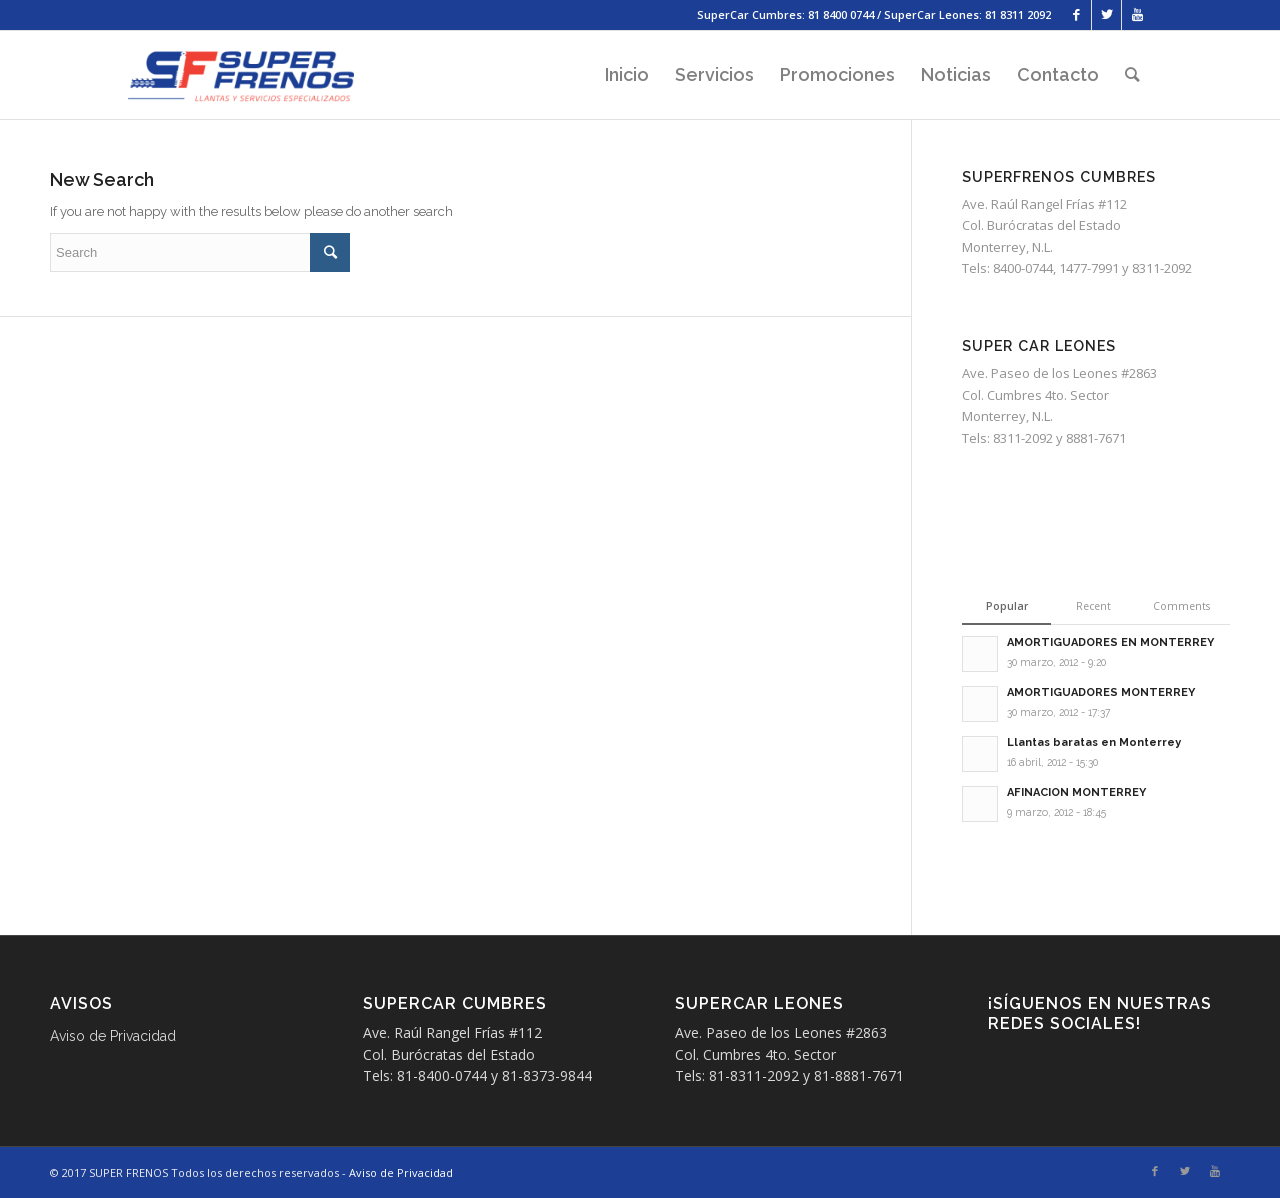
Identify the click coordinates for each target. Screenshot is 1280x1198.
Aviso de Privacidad (113, 1036)
